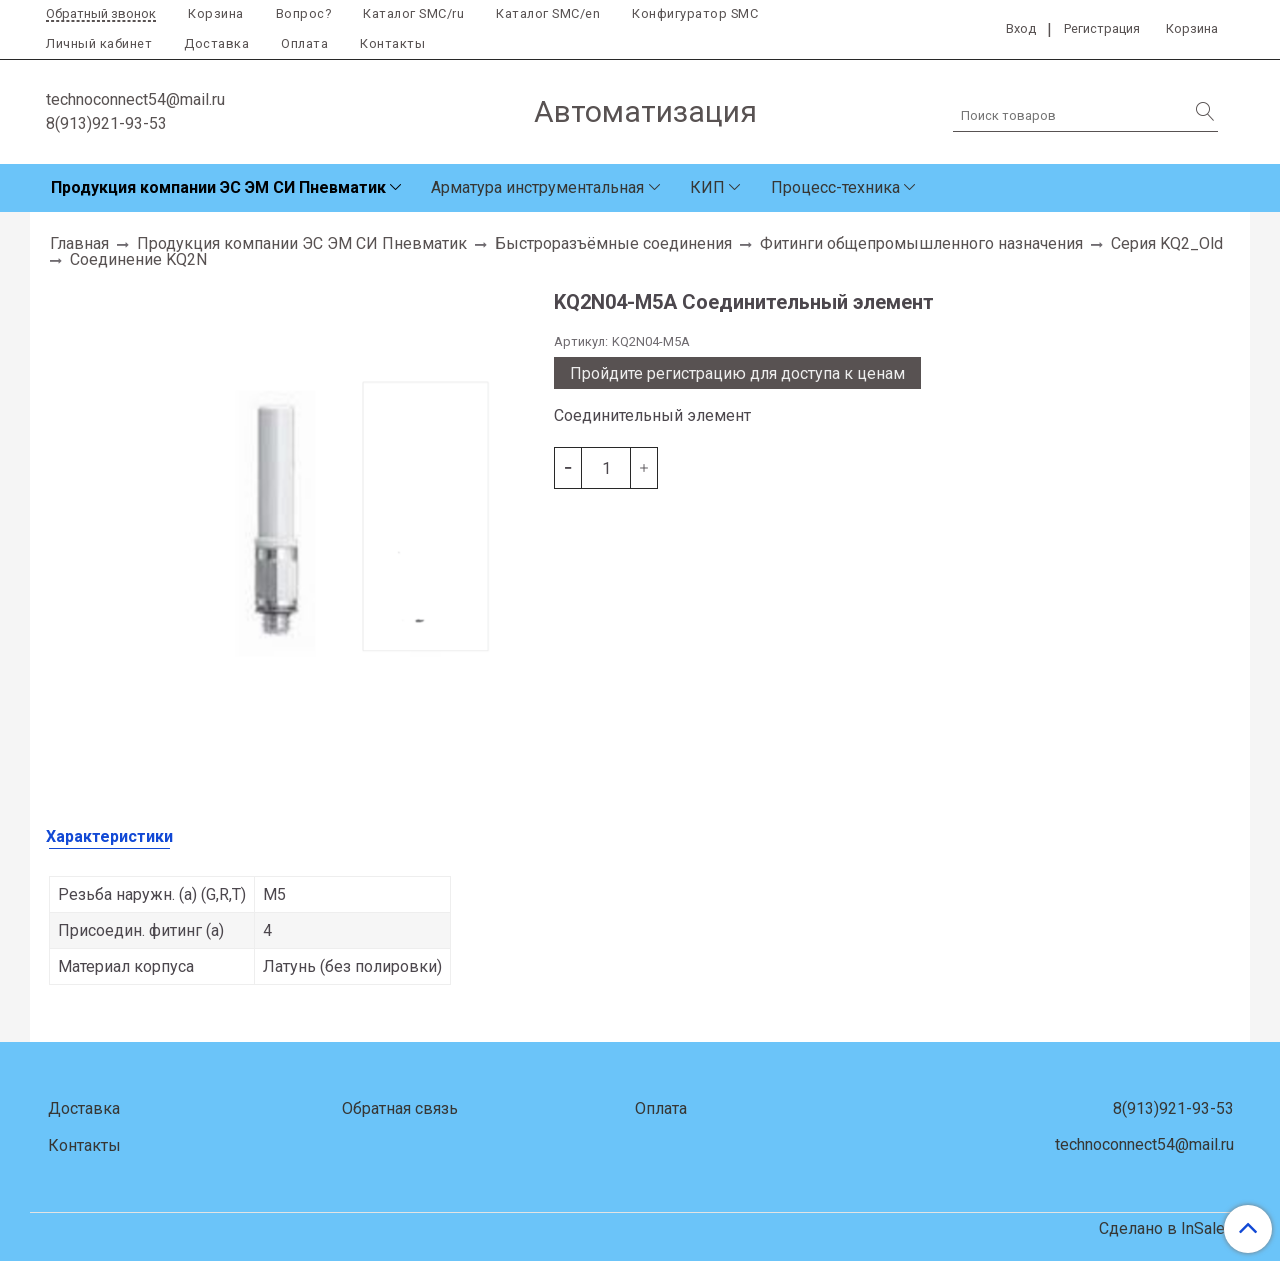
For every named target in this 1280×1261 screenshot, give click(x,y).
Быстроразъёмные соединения (613, 243)
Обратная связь (400, 1108)
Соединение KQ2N (138, 259)
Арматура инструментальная (537, 187)
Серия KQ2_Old (1167, 243)
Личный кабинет (99, 43)
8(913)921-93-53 (106, 123)
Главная (79, 243)
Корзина (216, 13)
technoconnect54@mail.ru (135, 99)
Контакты (392, 43)
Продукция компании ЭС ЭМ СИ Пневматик (218, 187)
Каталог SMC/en (548, 13)
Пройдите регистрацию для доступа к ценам (737, 373)
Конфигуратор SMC (695, 13)
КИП (707, 187)
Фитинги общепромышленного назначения (921, 243)
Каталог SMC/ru (413, 13)
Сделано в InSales (1166, 1229)
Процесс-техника (835, 187)
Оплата (304, 43)
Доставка (216, 43)
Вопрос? (304, 13)
